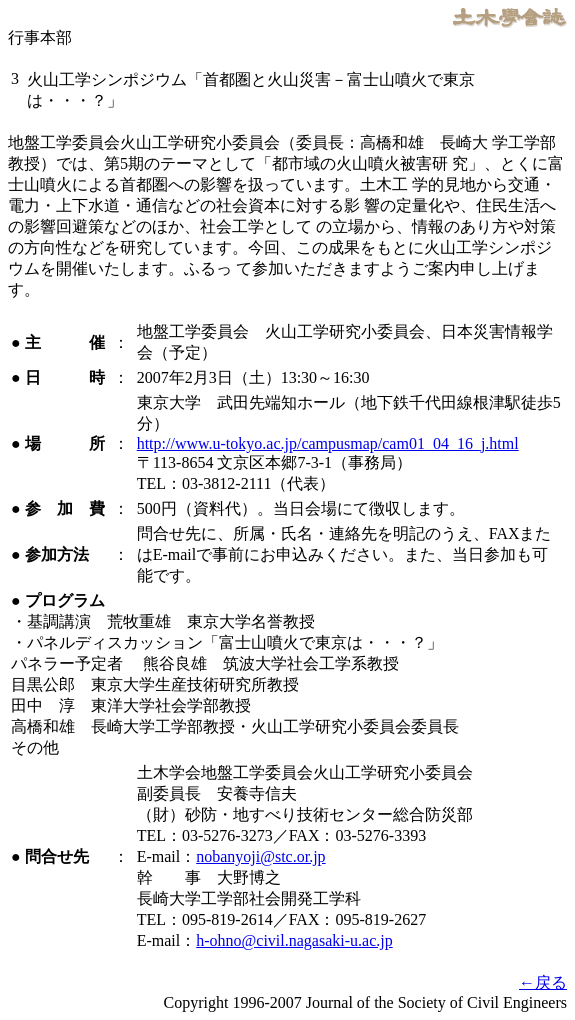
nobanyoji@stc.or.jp (260, 856)
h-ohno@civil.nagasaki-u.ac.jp (294, 940)
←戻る (543, 982)
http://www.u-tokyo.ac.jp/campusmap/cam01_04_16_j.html (328, 443)
